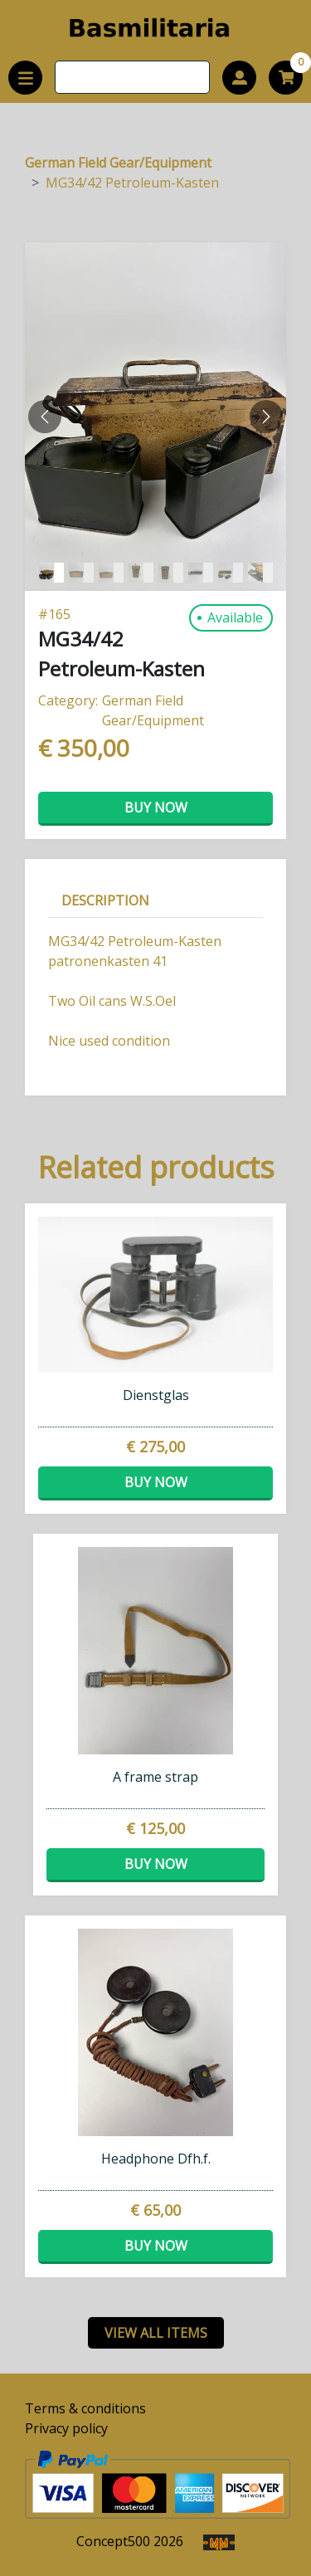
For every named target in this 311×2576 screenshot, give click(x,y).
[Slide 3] (141, 572)
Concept (113, 2541)
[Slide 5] (200, 572)
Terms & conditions (85, 2408)
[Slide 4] (170, 572)
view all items (155, 2333)
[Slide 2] (111, 572)
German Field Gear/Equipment (118, 163)
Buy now (155, 807)
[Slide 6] (230, 572)
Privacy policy (66, 2428)
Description (105, 900)
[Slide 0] (51, 572)
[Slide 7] (260, 572)
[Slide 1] (81, 572)
